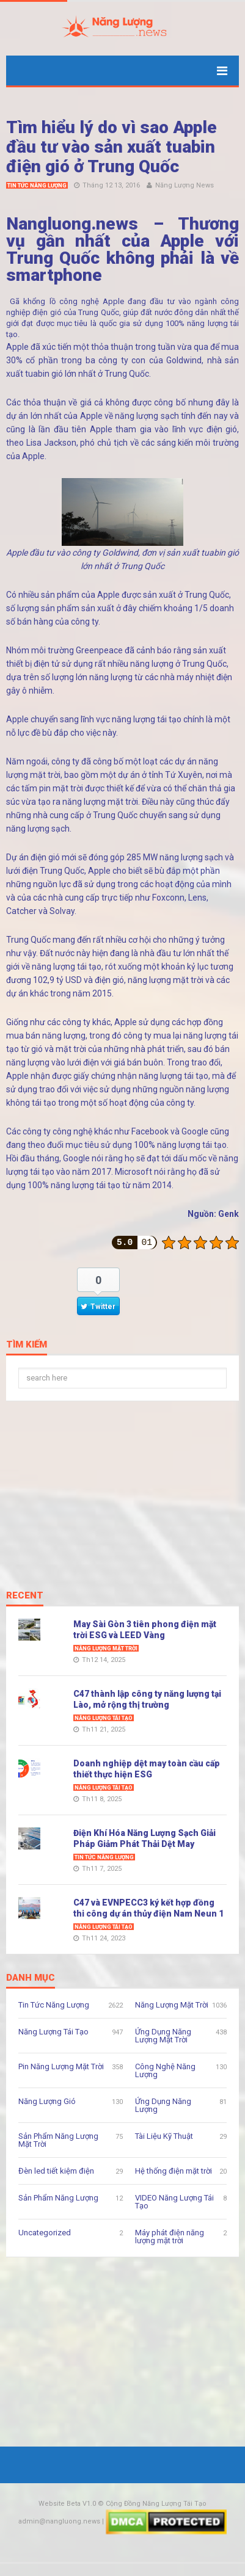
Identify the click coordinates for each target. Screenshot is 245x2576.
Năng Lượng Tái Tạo (104, 1718)
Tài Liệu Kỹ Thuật (164, 2136)
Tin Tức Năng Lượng (37, 186)
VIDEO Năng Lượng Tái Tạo (174, 2202)
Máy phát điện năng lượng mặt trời (169, 2236)
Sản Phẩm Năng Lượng (58, 2198)
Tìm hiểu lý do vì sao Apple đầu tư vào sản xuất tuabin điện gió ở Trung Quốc (111, 146)
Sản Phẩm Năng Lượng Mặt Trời (58, 2140)
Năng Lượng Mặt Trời (106, 1648)
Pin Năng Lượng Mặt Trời (61, 2066)
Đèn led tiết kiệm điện (56, 2171)
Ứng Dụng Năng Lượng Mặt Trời (163, 2036)
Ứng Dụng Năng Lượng (163, 2105)
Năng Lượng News (184, 185)
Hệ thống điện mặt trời (173, 2171)
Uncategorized (44, 2233)
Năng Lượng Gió (47, 2101)
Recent (24, 1596)
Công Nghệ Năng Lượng (165, 2070)
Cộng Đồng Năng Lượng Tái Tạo (156, 2504)
